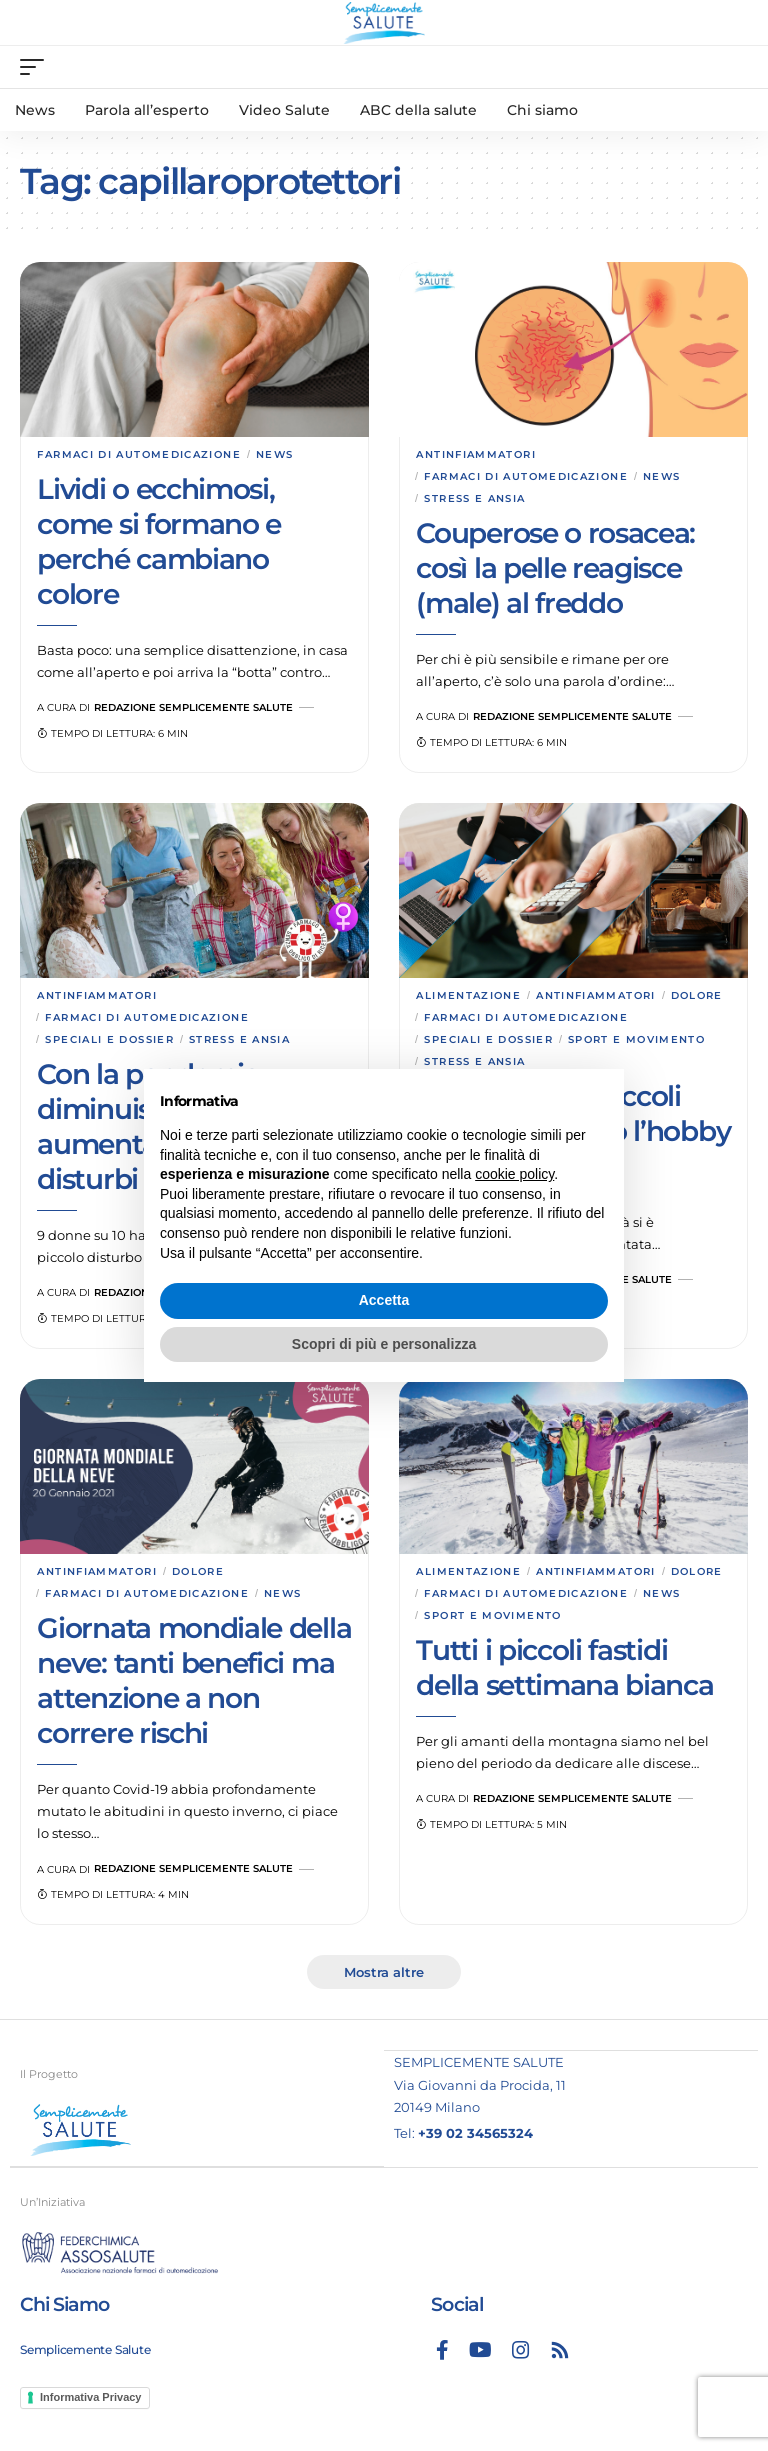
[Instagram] (521, 2350)
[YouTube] (480, 2350)
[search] (733, 67)
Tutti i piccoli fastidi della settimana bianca (564, 1667)
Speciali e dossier (109, 1039)
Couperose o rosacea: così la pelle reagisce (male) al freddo (555, 568)
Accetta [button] (384, 1300)
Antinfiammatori (475, 454)
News (274, 454)
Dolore (697, 995)
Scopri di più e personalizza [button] (384, 1344)
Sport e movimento (636, 1039)
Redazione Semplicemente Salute (193, 707)
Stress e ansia (474, 498)
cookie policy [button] (514, 1174)
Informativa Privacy (91, 2397)
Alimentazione (468, 995)
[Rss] (560, 2350)
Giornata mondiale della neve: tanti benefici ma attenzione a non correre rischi (194, 1680)
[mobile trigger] (37, 67)
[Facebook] (442, 2350)
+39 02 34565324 (475, 2133)
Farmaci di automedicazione (138, 454)
